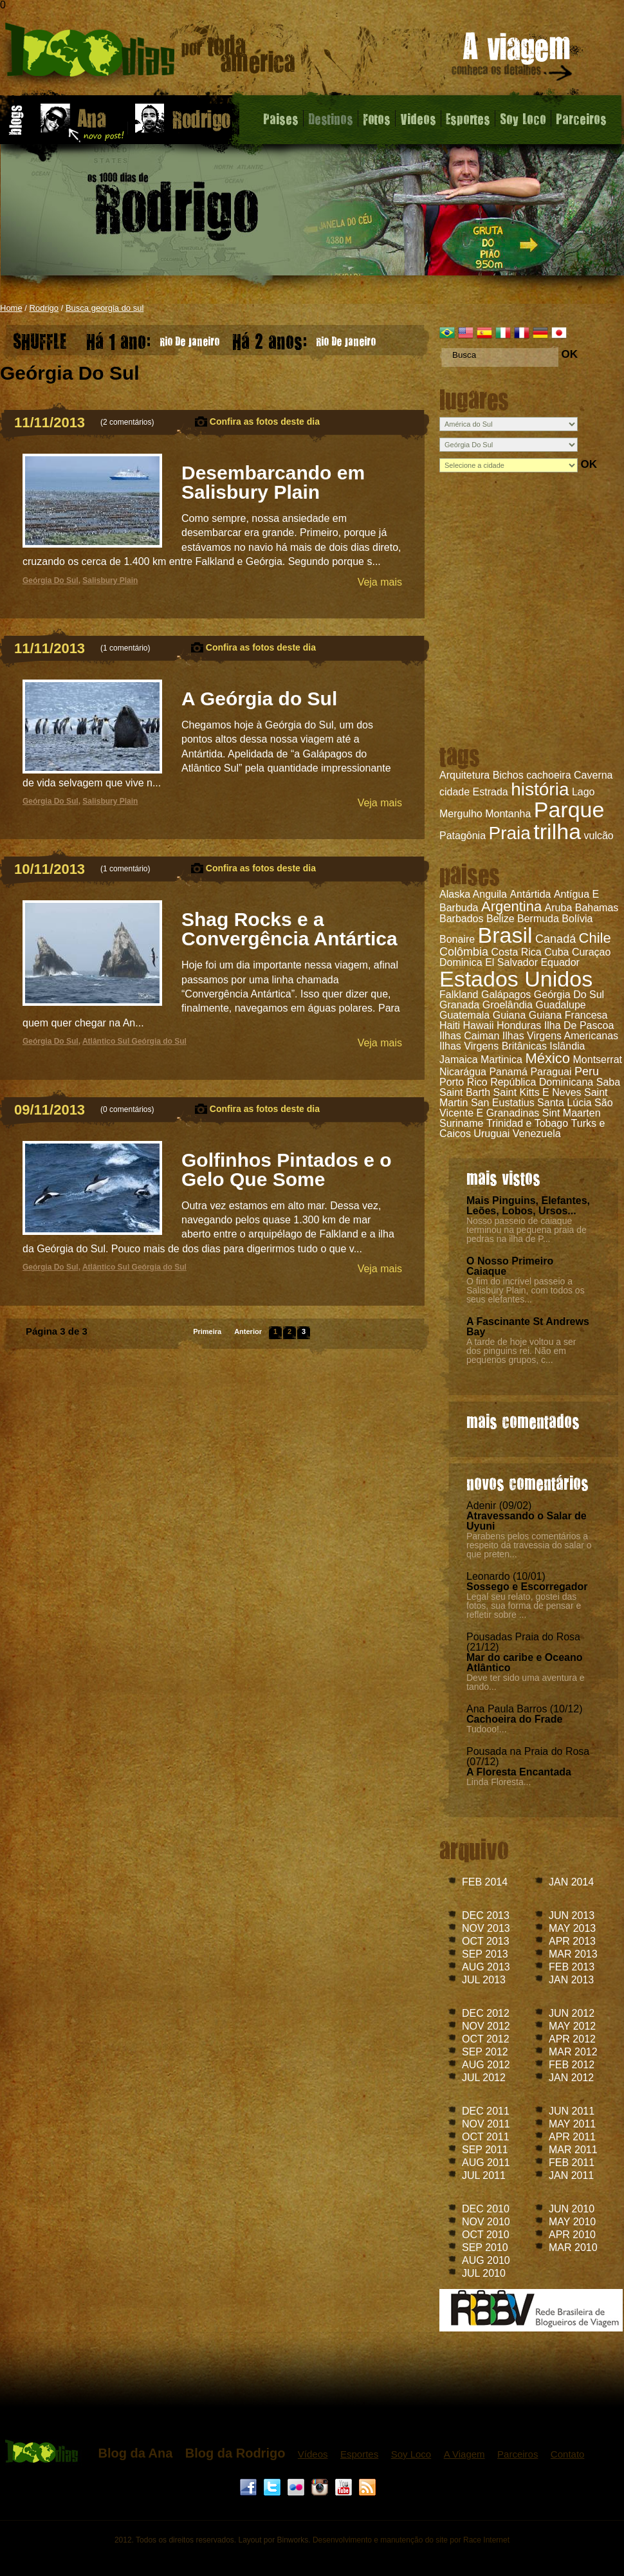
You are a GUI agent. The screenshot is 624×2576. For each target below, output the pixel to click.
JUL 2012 (484, 2077)
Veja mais (380, 582)
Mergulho (460, 813)
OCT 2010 (485, 2234)
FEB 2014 (485, 1881)
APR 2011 (572, 2136)
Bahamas (597, 907)
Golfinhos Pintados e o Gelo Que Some (286, 1169)
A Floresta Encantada (518, 1771)
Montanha (508, 813)
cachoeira (548, 775)
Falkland (458, 994)
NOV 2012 (486, 2026)
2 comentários (127, 422)
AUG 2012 (486, 2064)
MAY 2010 (572, 2221)
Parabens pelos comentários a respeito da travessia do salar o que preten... (529, 1545)
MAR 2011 (573, 2149)
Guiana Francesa (568, 1015)
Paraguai (550, 1071)
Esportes (468, 118)
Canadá (555, 938)
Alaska (454, 894)
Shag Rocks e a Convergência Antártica (289, 929)
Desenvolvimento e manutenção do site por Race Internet (411, 2539)
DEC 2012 (485, 2013)
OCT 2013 (485, 1941)
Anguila (490, 894)
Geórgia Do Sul (569, 994)
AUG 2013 (486, 1966)
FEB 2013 (571, 1966)
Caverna (593, 775)
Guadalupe (560, 1004)
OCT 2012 (485, 2039)
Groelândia (507, 1004)
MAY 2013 (572, 1928)
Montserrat (597, 1059)
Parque (569, 809)
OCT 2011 (485, 2136)
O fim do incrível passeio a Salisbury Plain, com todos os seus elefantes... (525, 1290)
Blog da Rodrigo (235, 2453)
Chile (595, 938)
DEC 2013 (485, 1915)
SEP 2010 (485, 2247)
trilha (557, 831)
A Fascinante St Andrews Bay (527, 1326)
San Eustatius (503, 1102)
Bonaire (457, 939)
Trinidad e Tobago (527, 1123)
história (540, 789)
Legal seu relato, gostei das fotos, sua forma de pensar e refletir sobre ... (523, 1605)
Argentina (511, 906)
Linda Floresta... (498, 1782)
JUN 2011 (571, 2111)
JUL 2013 (484, 1979)
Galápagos (506, 994)
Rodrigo (44, 308)
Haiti (449, 1025)
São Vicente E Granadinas (526, 1107)
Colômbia (463, 951)
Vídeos (313, 2454)
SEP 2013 (485, 1954)
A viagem (513, 59)
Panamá (508, 1071)
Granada (459, 1004)
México (547, 1058)
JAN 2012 (571, 2077)
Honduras (519, 1025)
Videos (418, 118)
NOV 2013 (486, 1928)
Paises (280, 118)
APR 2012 (572, 2039)
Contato (568, 2454)
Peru (586, 1071)
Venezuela (537, 1133)
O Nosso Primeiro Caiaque (509, 1266)
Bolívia (577, 918)
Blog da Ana (135, 2453)
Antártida (530, 894)
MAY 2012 (572, 2026)
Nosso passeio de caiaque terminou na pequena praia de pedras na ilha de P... (526, 1230)
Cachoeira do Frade (514, 1719)
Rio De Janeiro (152, 338)
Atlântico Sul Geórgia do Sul (134, 1041)
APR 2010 (572, 2234)
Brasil (505, 935)
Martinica (501, 1059)
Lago (583, 791)
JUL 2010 (484, 2273)
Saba (608, 1082)
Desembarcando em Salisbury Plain (273, 482)
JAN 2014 (571, 1881)
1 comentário (125, 648)
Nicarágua (462, 1071)
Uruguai (491, 1133)
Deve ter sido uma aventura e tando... (525, 1682)
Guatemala (464, 1015)
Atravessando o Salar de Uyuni (526, 1521)
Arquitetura (464, 775)
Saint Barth (464, 1092)
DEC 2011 (485, 2111)
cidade (454, 791)
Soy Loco (523, 118)
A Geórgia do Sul (259, 698)
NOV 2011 (486, 2123)
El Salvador (511, 962)
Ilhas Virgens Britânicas (493, 1046)
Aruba (559, 907)
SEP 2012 (485, 2051)
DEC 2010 (485, 2208)
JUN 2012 (571, 2013)
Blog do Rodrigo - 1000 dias (150, 54)
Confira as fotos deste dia (265, 421)
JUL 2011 (484, 2175)
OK (569, 354)
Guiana (509, 1015)
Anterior (248, 1331)
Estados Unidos (515, 979)
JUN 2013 (571, 1915)
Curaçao (591, 952)
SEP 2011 (485, 2149)
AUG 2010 (486, 2260)
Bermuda (538, 918)
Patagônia (462, 835)
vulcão (599, 835)
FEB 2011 (571, 2162)
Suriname (461, 1123)
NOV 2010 (486, 2221)
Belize (500, 918)
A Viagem (464, 2454)
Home (11, 308)
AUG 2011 (486, 2162)
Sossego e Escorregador (527, 1586)
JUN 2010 (571, 2208)
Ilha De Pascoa (579, 1025)
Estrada (490, 791)
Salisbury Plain (110, 580)
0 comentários (127, 1109)
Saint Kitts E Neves (537, 1092)
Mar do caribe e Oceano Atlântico (524, 1662)
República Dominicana (541, 1082)
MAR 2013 (573, 1954)
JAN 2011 (571, 2175)
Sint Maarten (571, 1112)
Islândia (567, 1046)
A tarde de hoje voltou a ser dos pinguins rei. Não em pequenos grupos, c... (521, 1351)
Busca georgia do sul (104, 308)
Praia (510, 833)
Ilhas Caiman (469, 1035)
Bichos (508, 775)
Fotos (376, 118)
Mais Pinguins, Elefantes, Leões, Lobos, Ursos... (528, 1205)
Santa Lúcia (564, 1102)
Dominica (460, 962)
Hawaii (478, 1025)
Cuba (556, 952)
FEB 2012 (571, 2064)
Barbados (461, 918)
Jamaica (458, 1059)
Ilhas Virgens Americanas (560, 1035)
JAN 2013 (571, 1979)
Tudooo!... (486, 1729)
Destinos (330, 118)
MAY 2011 (572, 2123)
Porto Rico (463, 1082)
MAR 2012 (573, 2051)
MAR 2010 (573, 2247)
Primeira (207, 1331)
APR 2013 (572, 1941)
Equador (560, 962)
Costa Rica (516, 952)
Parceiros (581, 118)
